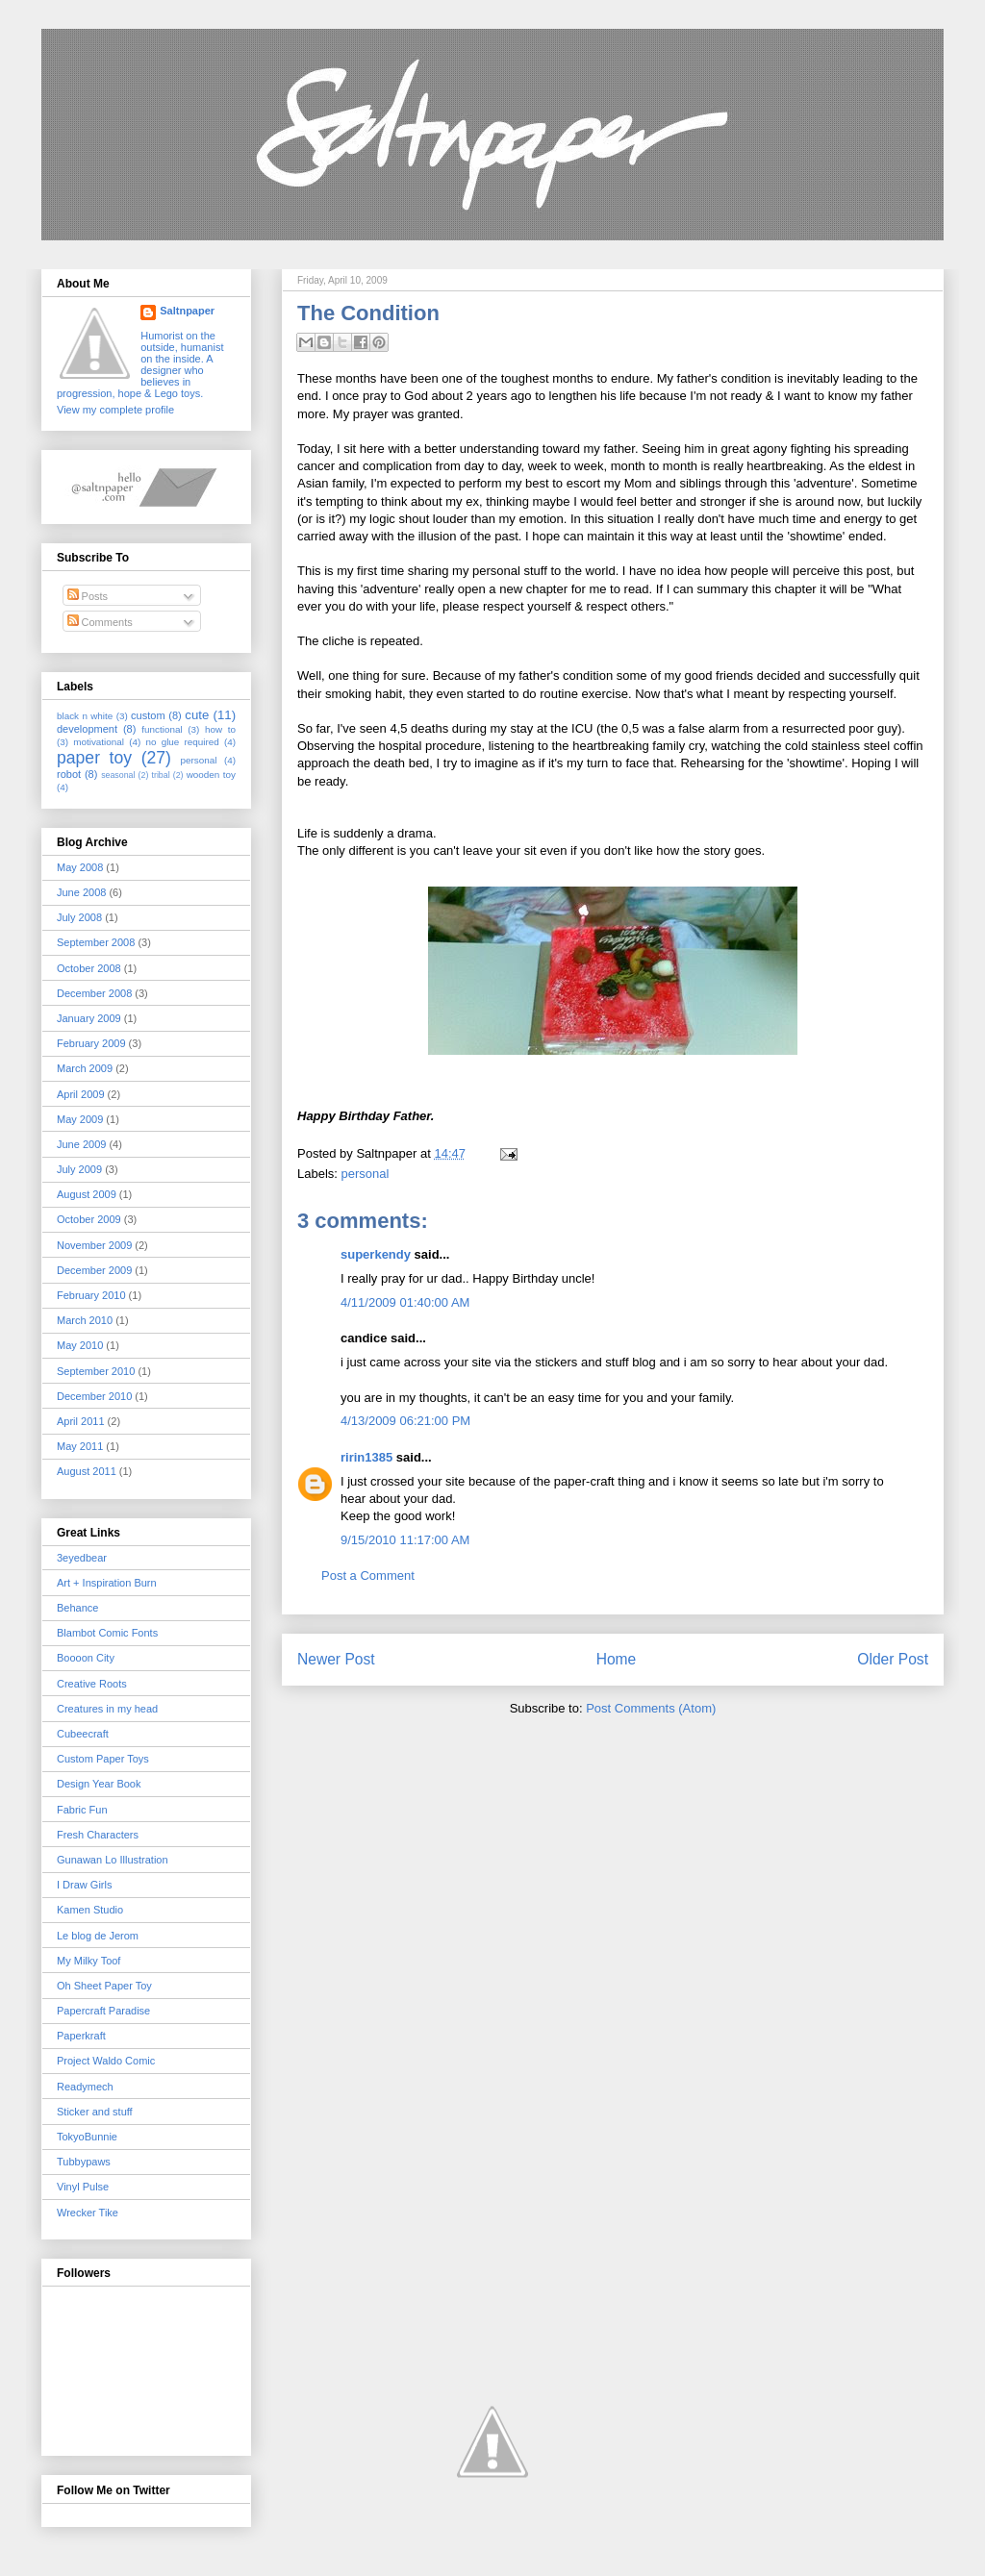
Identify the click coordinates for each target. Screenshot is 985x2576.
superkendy (376, 1254)
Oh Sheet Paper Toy (104, 1985)
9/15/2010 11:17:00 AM (405, 1540)
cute (197, 715)
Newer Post (336, 1659)
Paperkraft (81, 2035)
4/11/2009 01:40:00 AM (405, 1302)
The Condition (368, 313)
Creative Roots (92, 1683)
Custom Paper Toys (103, 1758)
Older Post (892, 1659)
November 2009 (94, 1245)
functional (161, 729)
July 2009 (79, 1169)
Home (616, 1659)
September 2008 (96, 942)
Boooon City (85, 1657)
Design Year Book (98, 1783)
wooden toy (211, 774)
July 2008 (79, 917)
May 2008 (80, 867)
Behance (77, 1607)
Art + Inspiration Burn (107, 1582)
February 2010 (91, 1295)
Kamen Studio (90, 1909)
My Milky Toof (88, 1960)
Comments (100, 622)
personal (365, 1173)
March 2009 (85, 1068)
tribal (161, 775)
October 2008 (89, 968)
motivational (98, 742)
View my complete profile (115, 409)
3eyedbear (82, 1557)
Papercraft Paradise (103, 2010)
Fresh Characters (98, 1834)
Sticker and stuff (95, 2111)
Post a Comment (368, 1575)
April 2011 (81, 1421)
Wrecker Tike (87, 2212)
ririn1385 (366, 1457)
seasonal (118, 775)
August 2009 (86, 1194)
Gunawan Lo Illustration (112, 1859)
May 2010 (80, 1345)
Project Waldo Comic (106, 2060)
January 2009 (89, 1018)
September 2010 (96, 1371)
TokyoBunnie (87, 2136)
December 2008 (94, 993)
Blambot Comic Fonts (107, 1632)
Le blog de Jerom (98, 1935)
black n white (85, 716)
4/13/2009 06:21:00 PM (405, 1420)
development (87, 729)
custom (147, 715)
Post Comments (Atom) (651, 1708)
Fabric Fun (82, 1809)
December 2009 (94, 1270)
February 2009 (91, 1043)
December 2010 (94, 1396)
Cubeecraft (83, 1733)
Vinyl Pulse (83, 2186)
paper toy (94, 757)
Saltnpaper (187, 310)
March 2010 (85, 1320)
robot (69, 774)
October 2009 (89, 1219)
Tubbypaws (84, 2161)
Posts (88, 596)
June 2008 (81, 892)
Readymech (85, 2086)
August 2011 (86, 1471)
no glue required (181, 742)
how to (220, 729)
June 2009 (81, 1144)
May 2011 (80, 1446)
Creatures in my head (107, 1708)
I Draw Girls (84, 1884)
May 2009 (80, 1119)
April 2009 (81, 1094)
